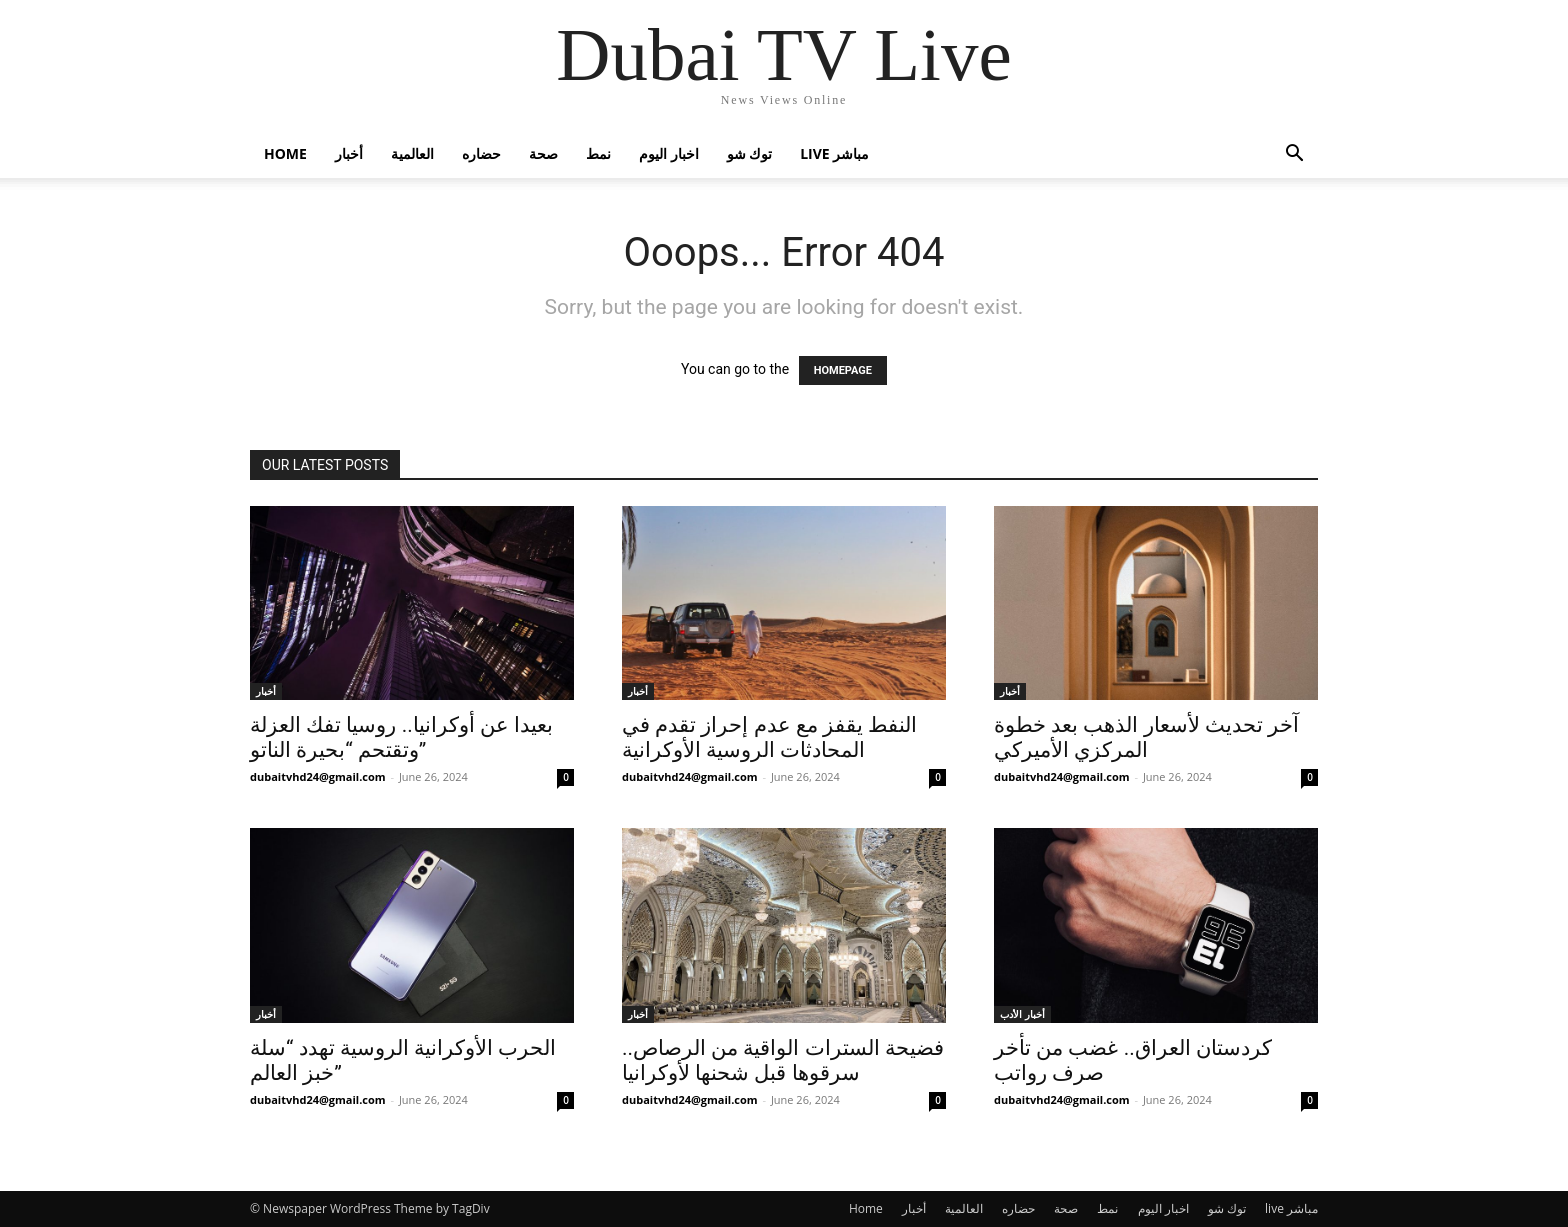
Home (285, 153)
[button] (1294, 155)
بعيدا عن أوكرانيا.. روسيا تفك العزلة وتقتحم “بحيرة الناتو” (401, 737)
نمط (598, 153)
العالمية (412, 153)
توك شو (750, 153)
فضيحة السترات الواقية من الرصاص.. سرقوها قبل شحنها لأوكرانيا (783, 1060)
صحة (543, 153)
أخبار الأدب (1022, 1014)
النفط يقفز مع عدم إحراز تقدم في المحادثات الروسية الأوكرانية (769, 737)
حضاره (481, 153)
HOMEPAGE (843, 370)
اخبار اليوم (669, 153)
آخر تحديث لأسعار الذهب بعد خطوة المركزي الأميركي (1146, 737)
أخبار (349, 153)
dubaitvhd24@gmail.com (318, 776)
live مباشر (834, 153)
